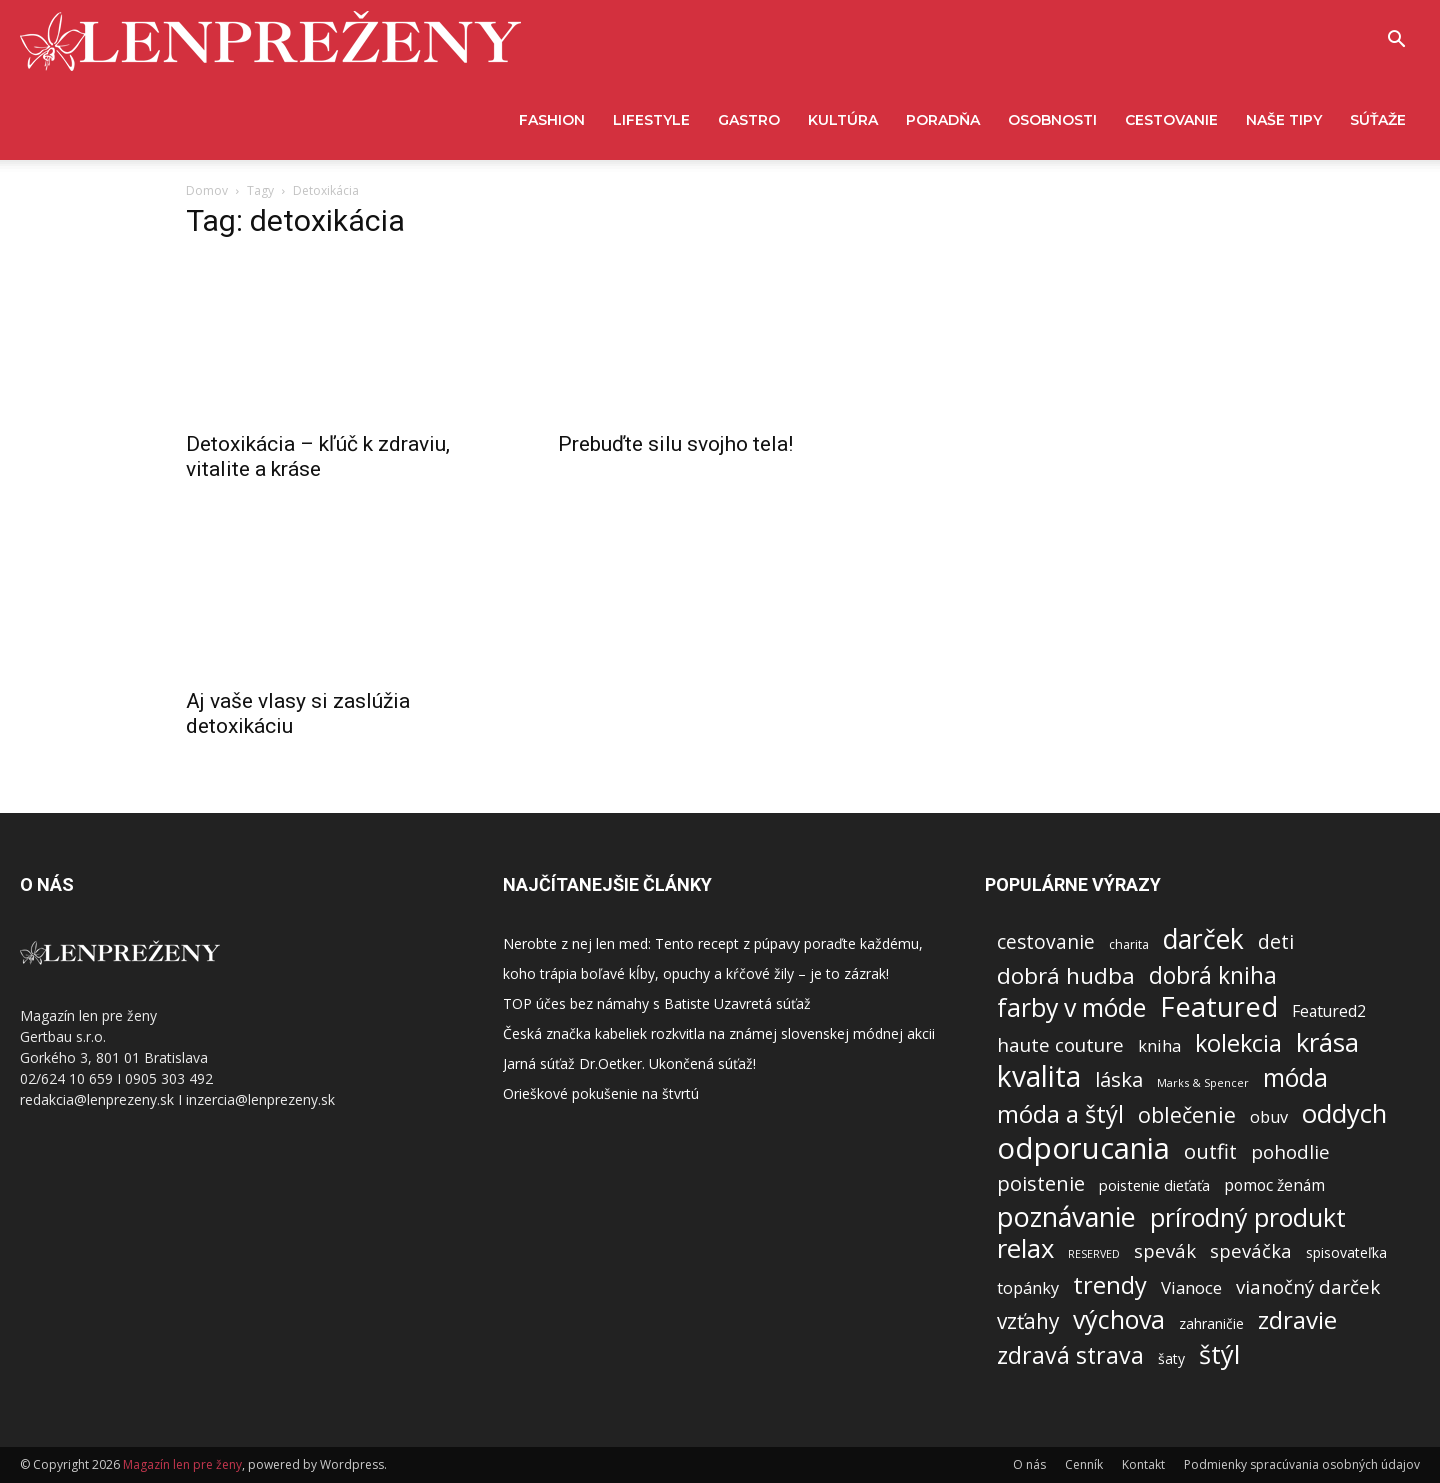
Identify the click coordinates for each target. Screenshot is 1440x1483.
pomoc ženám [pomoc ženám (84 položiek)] (1274, 1185)
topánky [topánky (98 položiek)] (1028, 1288)
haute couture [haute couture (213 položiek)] (1060, 1045)
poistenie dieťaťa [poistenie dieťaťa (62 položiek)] (1154, 1185)
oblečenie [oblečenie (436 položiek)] (1187, 1114)
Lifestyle (651, 120)
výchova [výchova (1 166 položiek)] (1119, 1319)
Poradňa (943, 120)
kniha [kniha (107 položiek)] (1159, 1045)
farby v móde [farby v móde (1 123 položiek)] (1071, 1007)
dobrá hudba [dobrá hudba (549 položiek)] (1066, 975)
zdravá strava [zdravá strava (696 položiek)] (1070, 1355)
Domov (207, 190)
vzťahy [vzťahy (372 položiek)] (1028, 1321)
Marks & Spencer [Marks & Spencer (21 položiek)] (1203, 1082)
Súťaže (1378, 120)
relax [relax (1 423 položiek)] (1025, 1248)
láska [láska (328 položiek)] (1119, 1079)
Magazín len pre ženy (182, 1464)
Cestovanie (1171, 120)
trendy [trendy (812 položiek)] (1110, 1285)
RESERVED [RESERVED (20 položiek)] (1094, 1254)
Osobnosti (1052, 120)
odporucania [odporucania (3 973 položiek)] (1083, 1148)
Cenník (1084, 1464)
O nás (1029, 1464)
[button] (1396, 41)
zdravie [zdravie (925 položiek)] (1297, 1319)
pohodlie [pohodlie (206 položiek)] (1290, 1152)
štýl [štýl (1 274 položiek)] (1219, 1354)
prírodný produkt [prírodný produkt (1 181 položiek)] (1248, 1217)
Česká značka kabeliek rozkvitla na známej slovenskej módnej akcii (719, 1033)
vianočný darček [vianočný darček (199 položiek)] (1308, 1286)
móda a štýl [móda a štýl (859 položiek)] (1060, 1114)
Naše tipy (1284, 120)
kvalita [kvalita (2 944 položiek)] (1039, 1076)
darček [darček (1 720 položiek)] (1203, 939)
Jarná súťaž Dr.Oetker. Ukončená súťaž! (629, 1063)
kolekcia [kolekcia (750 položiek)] (1238, 1043)
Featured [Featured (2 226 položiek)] (1219, 1006)
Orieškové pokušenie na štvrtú (601, 1093)
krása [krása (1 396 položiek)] (1327, 1042)
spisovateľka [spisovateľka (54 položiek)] (1346, 1252)
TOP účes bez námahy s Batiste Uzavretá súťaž (657, 1003)
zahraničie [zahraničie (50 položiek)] (1211, 1323)
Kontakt (1143, 1464)
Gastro (749, 120)
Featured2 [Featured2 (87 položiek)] (1329, 1011)
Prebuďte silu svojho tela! (675, 444)
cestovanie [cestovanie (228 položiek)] (1046, 941)
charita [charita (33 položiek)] (1129, 944)
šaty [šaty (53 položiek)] (1171, 1358)
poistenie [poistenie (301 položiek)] (1041, 1183)
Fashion (552, 120)
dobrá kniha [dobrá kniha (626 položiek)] (1213, 975)
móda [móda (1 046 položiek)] (1295, 1077)
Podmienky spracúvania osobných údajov (1302, 1464)
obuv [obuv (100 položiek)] (1269, 1117)
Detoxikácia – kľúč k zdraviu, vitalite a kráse (318, 456)
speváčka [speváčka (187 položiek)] (1251, 1250)
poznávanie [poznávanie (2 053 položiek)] (1066, 1216)
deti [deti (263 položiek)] (1276, 941)
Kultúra (843, 120)
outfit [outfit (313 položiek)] (1210, 1151)
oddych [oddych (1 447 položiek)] (1344, 1113)
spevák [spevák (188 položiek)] (1165, 1250)
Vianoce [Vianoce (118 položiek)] (1191, 1287)
